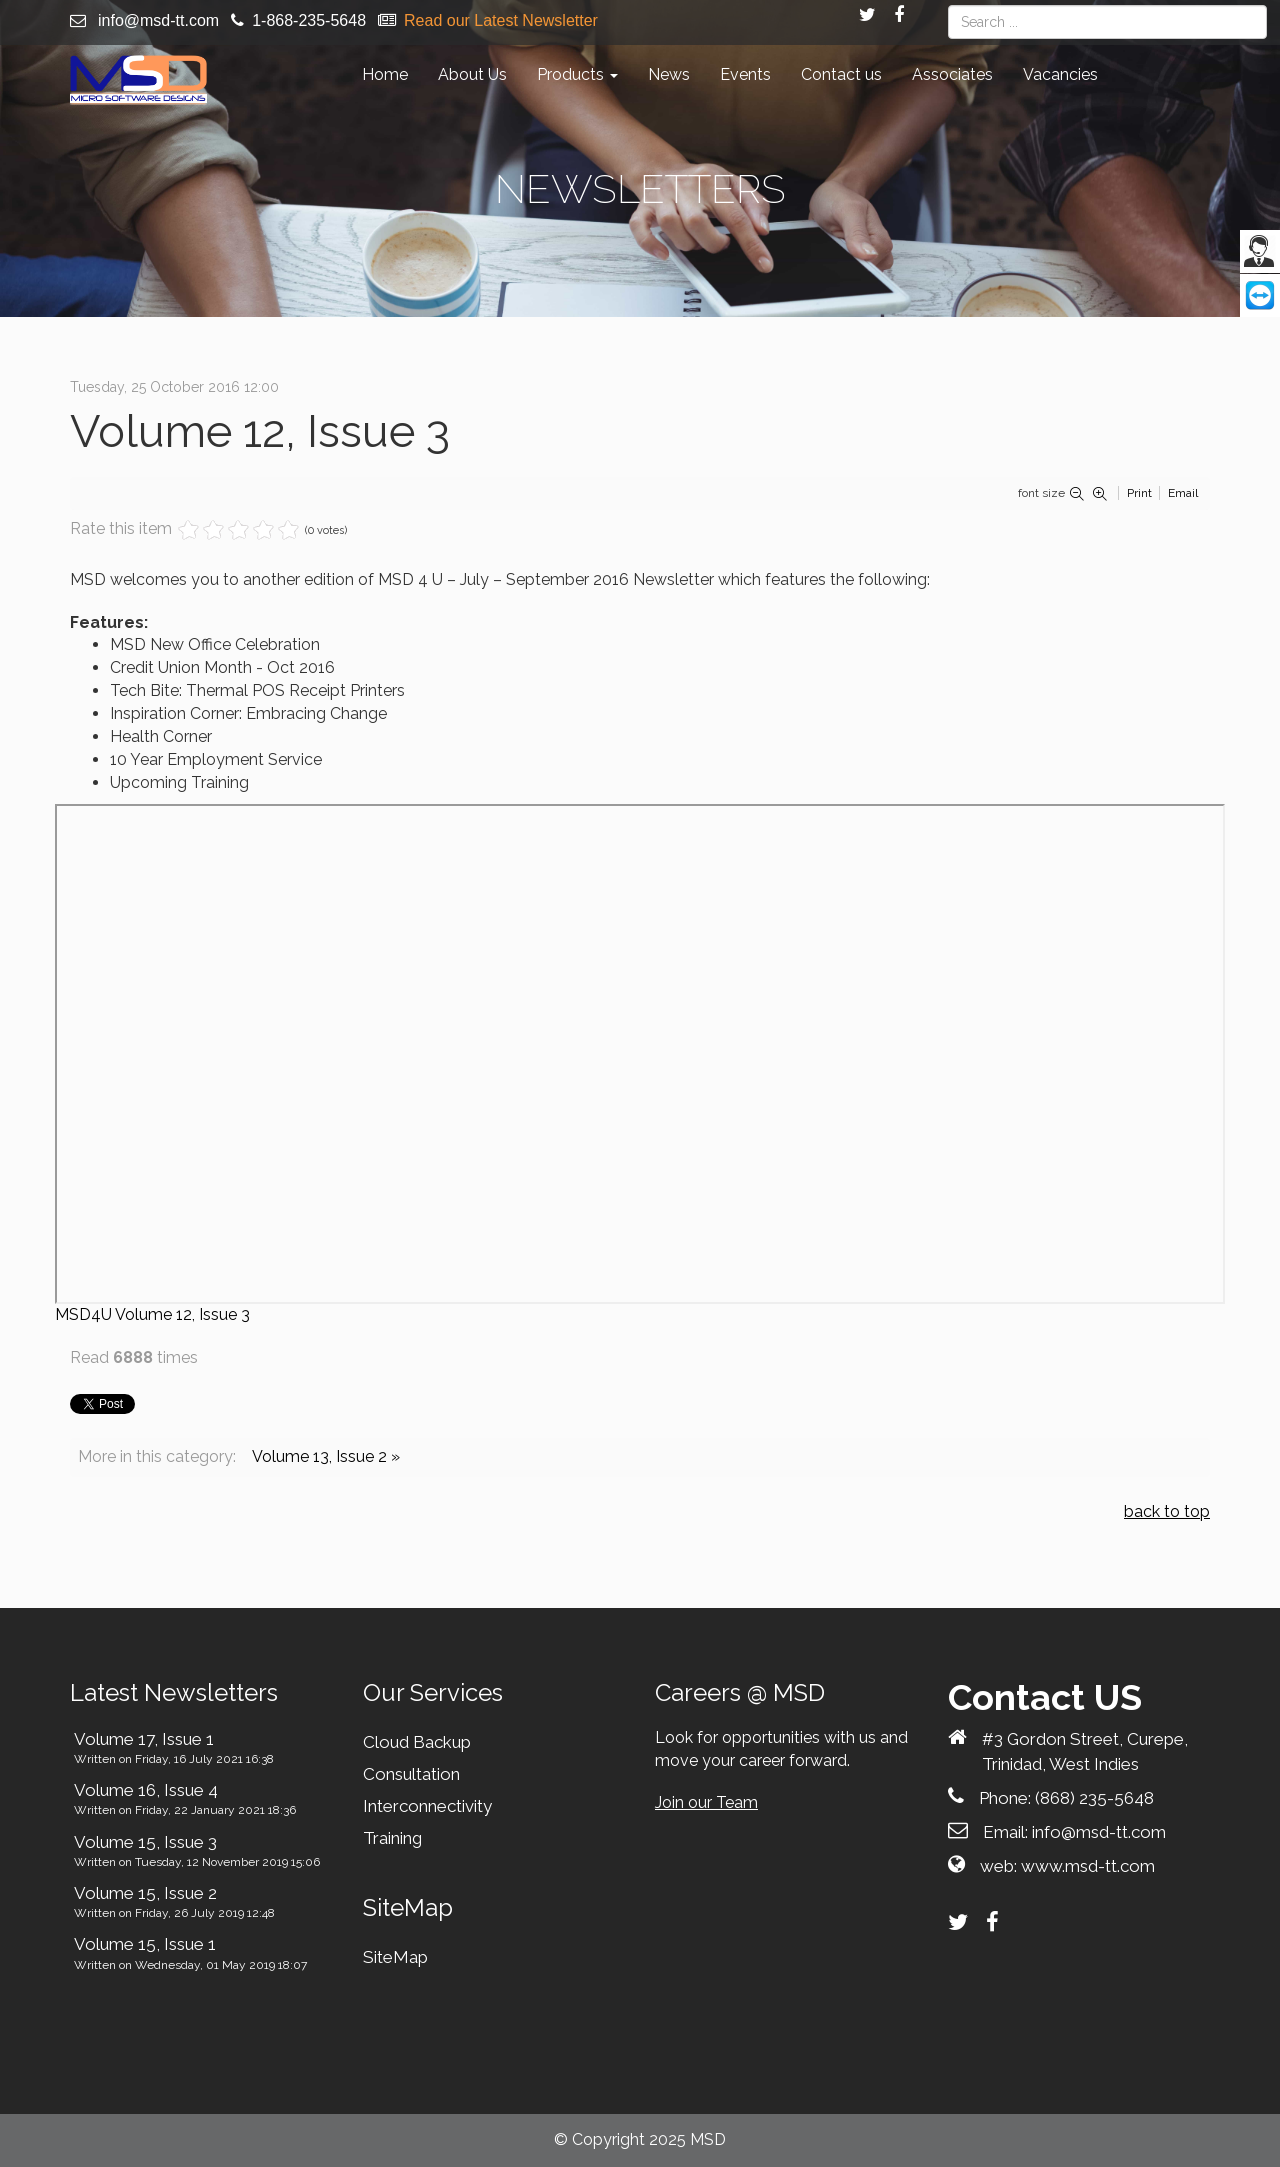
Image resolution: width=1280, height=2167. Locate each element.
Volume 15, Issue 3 (145, 1842)
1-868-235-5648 (309, 20)
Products (577, 74)
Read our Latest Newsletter (501, 20)
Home (385, 74)
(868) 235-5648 (1094, 1798)
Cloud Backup (417, 1742)
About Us (472, 74)
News (669, 74)
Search (948, 5)
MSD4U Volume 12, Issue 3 (152, 1314)
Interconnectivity (427, 1806)
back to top (1167, 1511)
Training (392, 1838)
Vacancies (1060, 74)
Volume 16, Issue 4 (146, 1790)
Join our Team (706, 1802)
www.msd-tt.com (1088, 1866)
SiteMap (395, 1957)
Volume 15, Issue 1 (145, 1944)
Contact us (841, 74)
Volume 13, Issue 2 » (326, 1456)
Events (745, 74)
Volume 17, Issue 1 (144, 1739)
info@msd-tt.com (158, 20)
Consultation (411, 1774)
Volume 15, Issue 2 (145, 1893)
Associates (952, 74)
